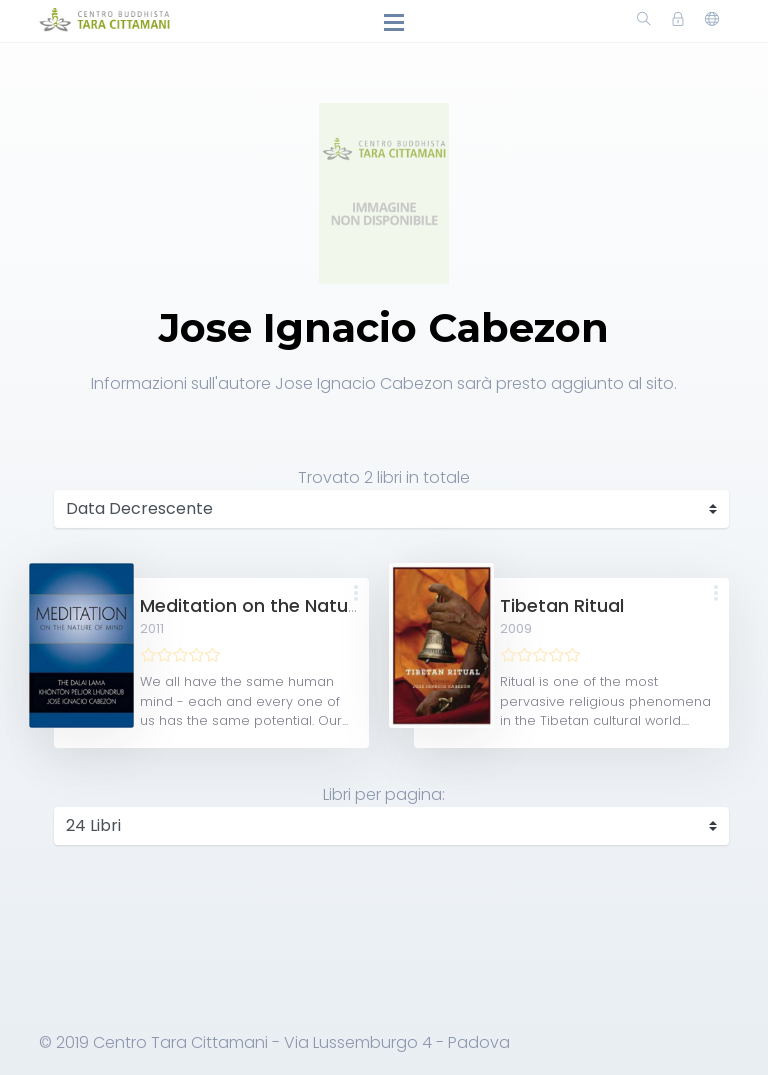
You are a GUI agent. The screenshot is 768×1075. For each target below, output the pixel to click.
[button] (356, 594)
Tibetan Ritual (562, 606)
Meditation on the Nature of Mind (288, 606)
